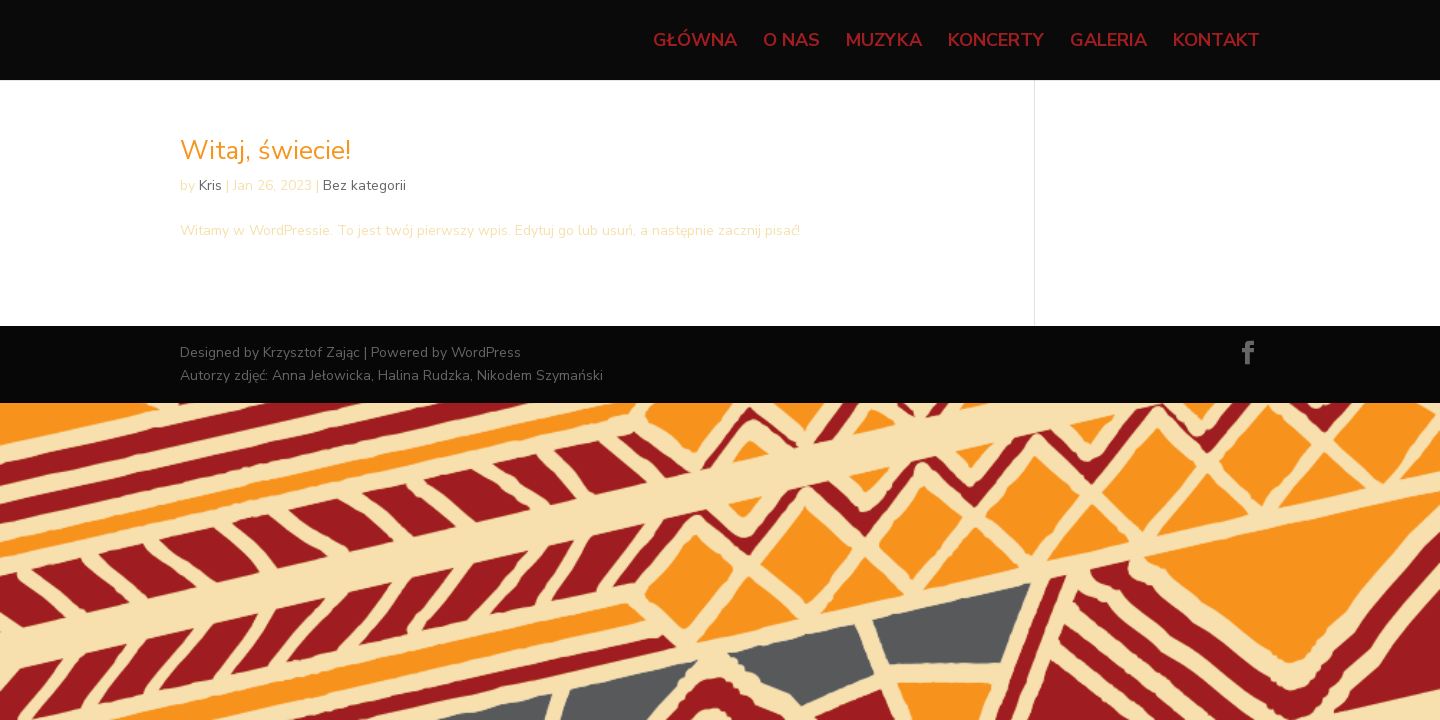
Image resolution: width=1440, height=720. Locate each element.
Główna (695, 42)
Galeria (1108, 42)
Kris (210, 185)
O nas (791, 42)
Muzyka (884, 42)
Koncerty (996, 42)
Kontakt (1216, 42)
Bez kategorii (364, 185)
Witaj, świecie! (265, 150)
